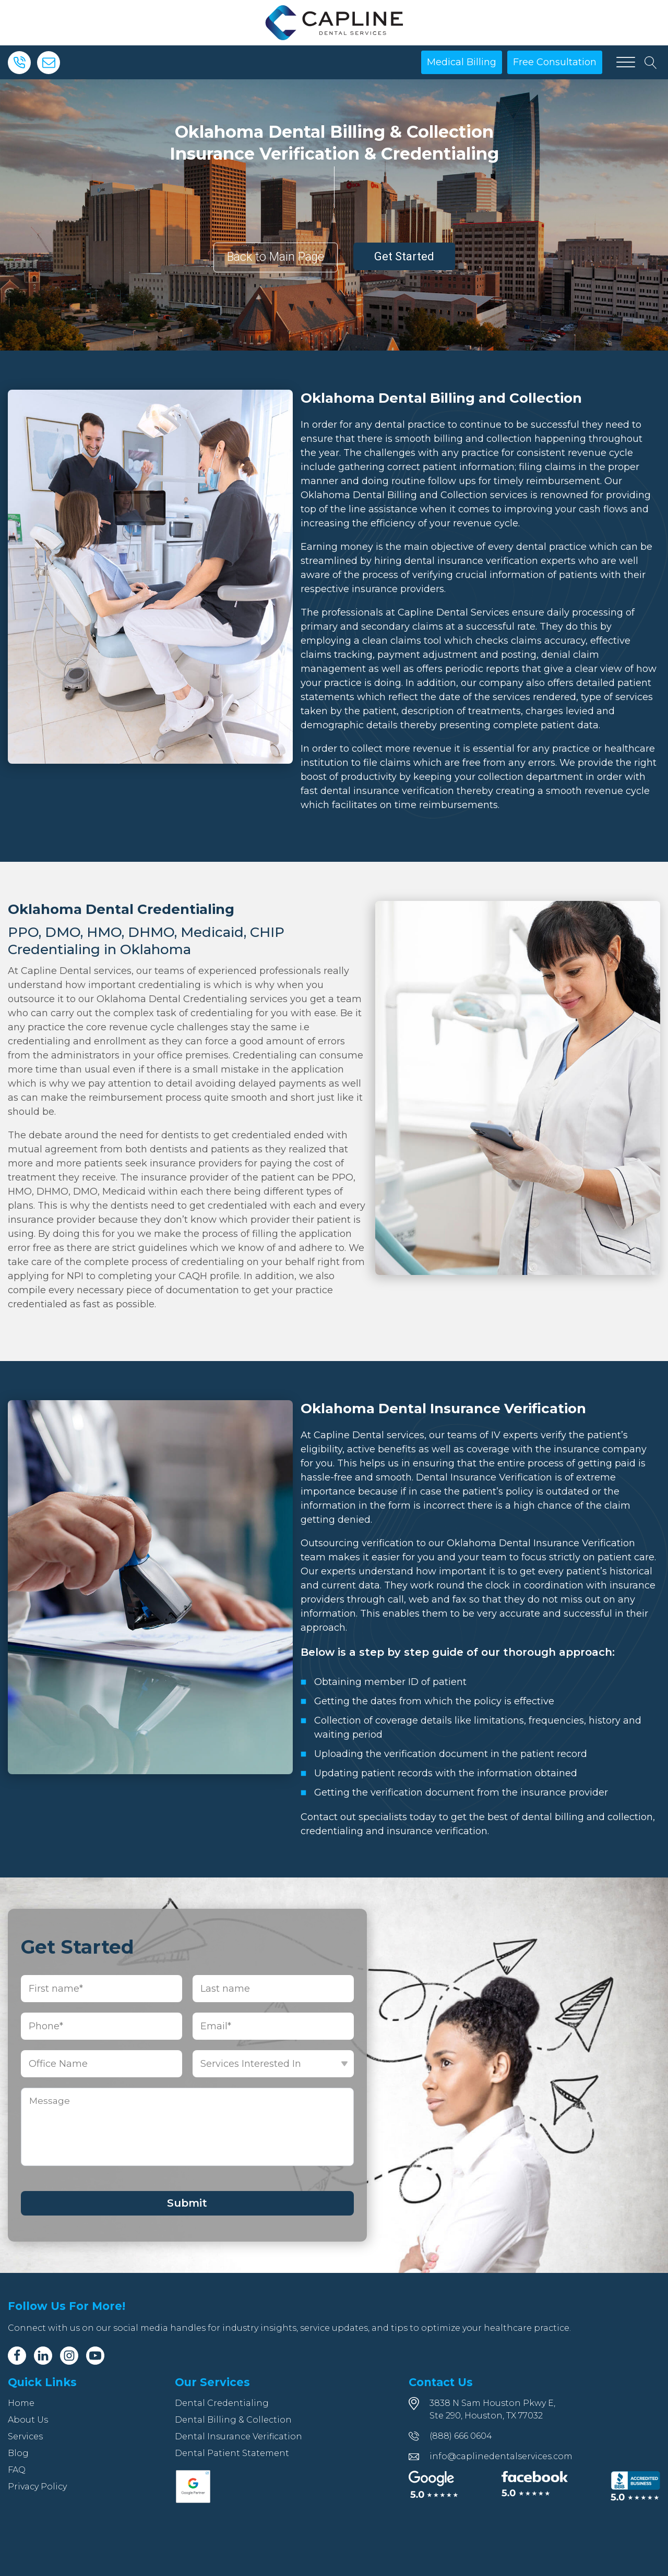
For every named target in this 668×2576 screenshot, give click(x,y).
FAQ (17, 2470)
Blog (18, 2453)
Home (21, 2403)
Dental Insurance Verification (238, 2436)
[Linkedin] (43, 2355)
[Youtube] (95, 2355)
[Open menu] (625, 62)
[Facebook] (17, 2355)
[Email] (48, 62)
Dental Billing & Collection (233, 2420)
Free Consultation (555, 62)
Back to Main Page (275, 257)
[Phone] (19, 62)
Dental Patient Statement (232, 2453)
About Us (28, 2420)
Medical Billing (461, 62)
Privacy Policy (37, 2486)
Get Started (404, 256)
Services (25, 2436)
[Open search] (650, 62)
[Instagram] (69, 2355)
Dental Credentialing (222, 2403)
